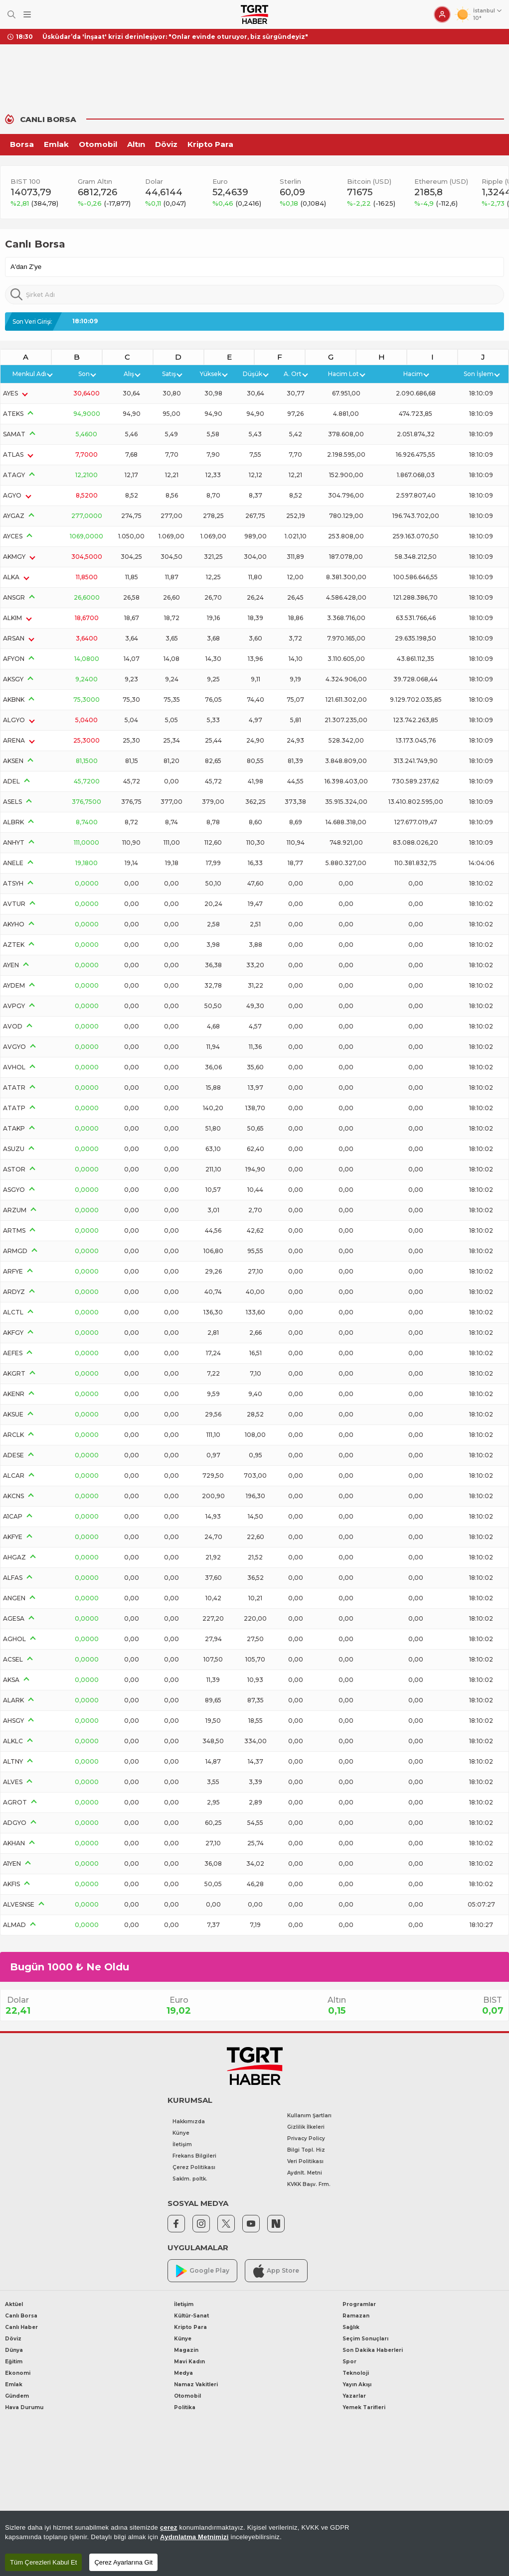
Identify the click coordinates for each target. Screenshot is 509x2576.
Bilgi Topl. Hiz (306, 2150)
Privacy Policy (306, 2138)
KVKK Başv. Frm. (309, 2184)
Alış (132, 374)
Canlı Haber (21, 2327)
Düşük (255, 374)
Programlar (359, 2304)
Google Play (202, 2271)
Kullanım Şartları (309, 2115)
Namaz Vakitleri (196, 2384)
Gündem (17, 2396)
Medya (183, 2373)
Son (86, 374)
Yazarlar (354, 2396)
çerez (168, 2527)
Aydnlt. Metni (304, 2173)
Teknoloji (355, 2373)
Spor (349, 2361)
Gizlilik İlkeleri (306, 2127)
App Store (276, 2271)
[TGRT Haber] (254, 14)
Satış (171, 374)
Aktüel (14, 2304)
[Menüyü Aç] (27, 14)
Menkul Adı (32, 374)
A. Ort (295, 374)
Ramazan (355, 2316)
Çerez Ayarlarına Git (123, 2562)
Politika (184, 2407)
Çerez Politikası (193, 2167)
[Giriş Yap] (442, 14)
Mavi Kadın (189, 2361)
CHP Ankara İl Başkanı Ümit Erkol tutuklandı (115, 36)
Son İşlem (481, 374)
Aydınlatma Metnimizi (194, 2537)
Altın (136, 144)
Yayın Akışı (356, 2384)
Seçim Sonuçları (365, 2338)
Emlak (56, 144)
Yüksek (213, 374)
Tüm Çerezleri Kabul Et (43, 2562)
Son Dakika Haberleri (372, 2350)
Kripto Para (210, 144)
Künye (180, 2133)
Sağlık (350, 2327)
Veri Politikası (305, 2161)
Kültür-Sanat (191, 2316)
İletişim (182, 2144)
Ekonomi (17, 2373)
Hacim (415, 374)
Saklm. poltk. (189, 2179)
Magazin (186, 2350)
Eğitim (13, 2361)
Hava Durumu (24, 2407)
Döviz (166, 144)
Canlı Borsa (21, 2316)
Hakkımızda (188, 2121)
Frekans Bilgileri (194, 2156)
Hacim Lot (346, 374)
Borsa (22, 144)
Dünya (14, 2350)
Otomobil (98, 144)
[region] (254, 2543)
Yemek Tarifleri (363, 2407)
